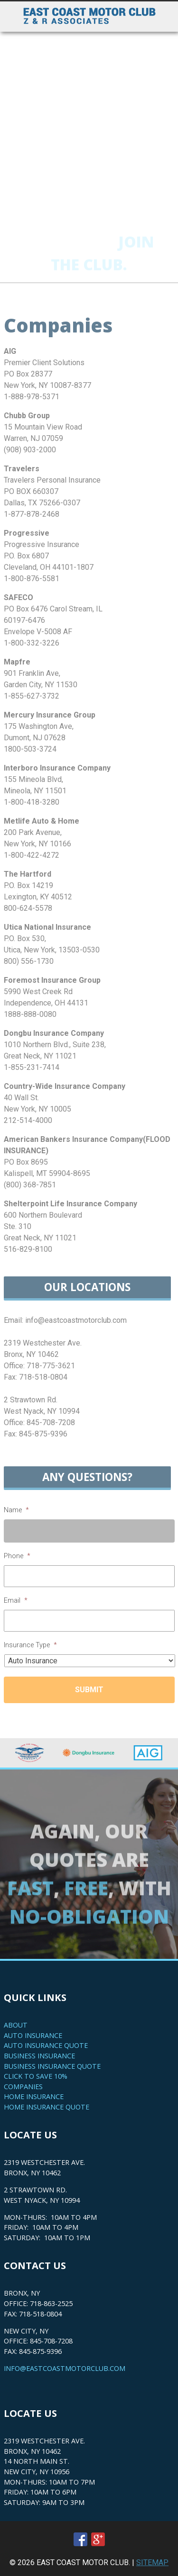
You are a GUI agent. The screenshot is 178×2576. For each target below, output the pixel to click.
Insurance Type (30, 1645)
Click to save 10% (35, 2076)
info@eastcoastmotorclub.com (64, 2368)
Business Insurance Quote (52, 2066)
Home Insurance (34, 2096)
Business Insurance (39, 2055)
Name (16, 1510)
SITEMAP (152, 2562)
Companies (23, 2086)
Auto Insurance (33, 2035)
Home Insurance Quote (46, 2106)
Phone (17, 1556)
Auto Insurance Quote (46, 2045)
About (16, 2024)
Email (16, 1601)
